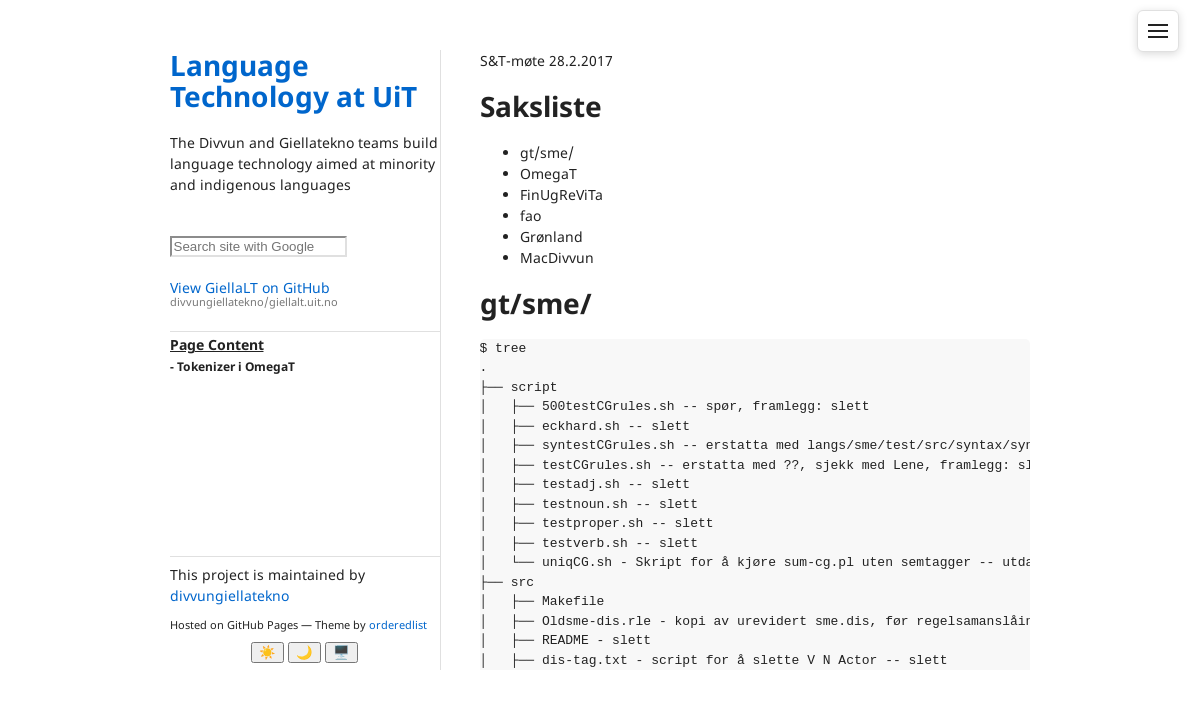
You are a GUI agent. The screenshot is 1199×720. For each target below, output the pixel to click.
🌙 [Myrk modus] (304, 652)
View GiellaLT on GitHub (305, 294)
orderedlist (398, 624)
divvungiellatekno (229, 595)
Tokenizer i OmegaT (236, 366)
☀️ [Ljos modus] (267, 652)
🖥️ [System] (341, 652)
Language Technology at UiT (293, 80)
